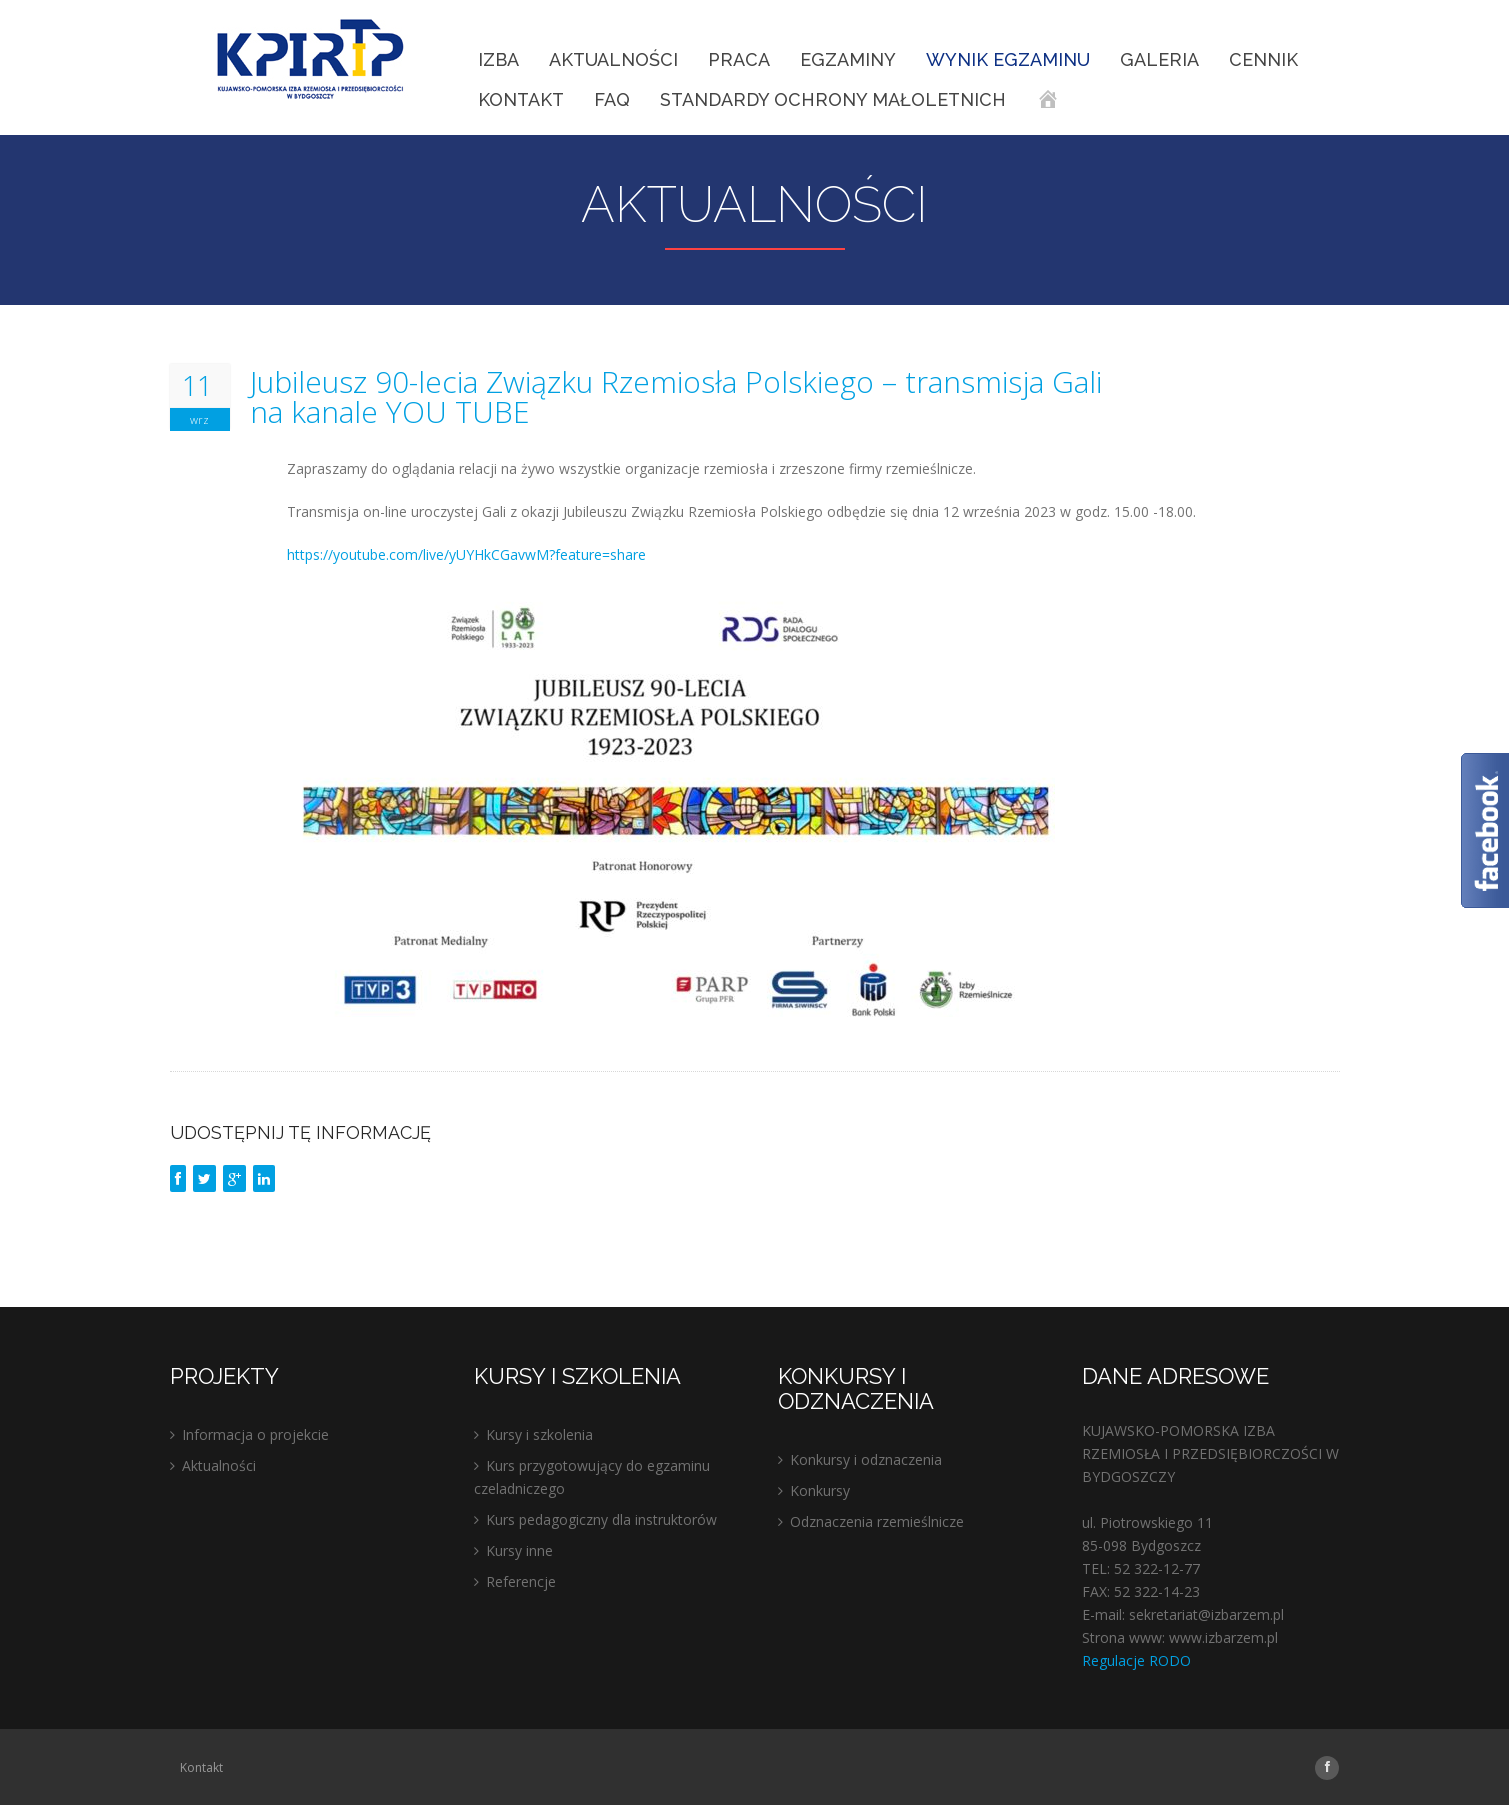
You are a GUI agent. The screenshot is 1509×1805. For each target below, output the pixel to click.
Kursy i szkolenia (539, 1434)
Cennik (1263, 59)
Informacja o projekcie (255, 1434)
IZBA (498, 59)
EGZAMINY (848, 59)
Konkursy (820, 1490)
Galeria (1159, 59)
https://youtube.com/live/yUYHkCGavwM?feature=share (466, 554)
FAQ (612, 99)
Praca (739, 59)
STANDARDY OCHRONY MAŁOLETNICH (833, 99)
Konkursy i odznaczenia (866, 1459)
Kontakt (521, 99)
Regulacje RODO (1136, 1660)
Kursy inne (519, 1550)
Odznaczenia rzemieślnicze (877, 1521)
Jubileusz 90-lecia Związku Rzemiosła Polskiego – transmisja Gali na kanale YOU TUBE (676, 397)
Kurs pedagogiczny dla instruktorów (601, 1519)
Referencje (521, 1581)
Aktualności (613, 59)
